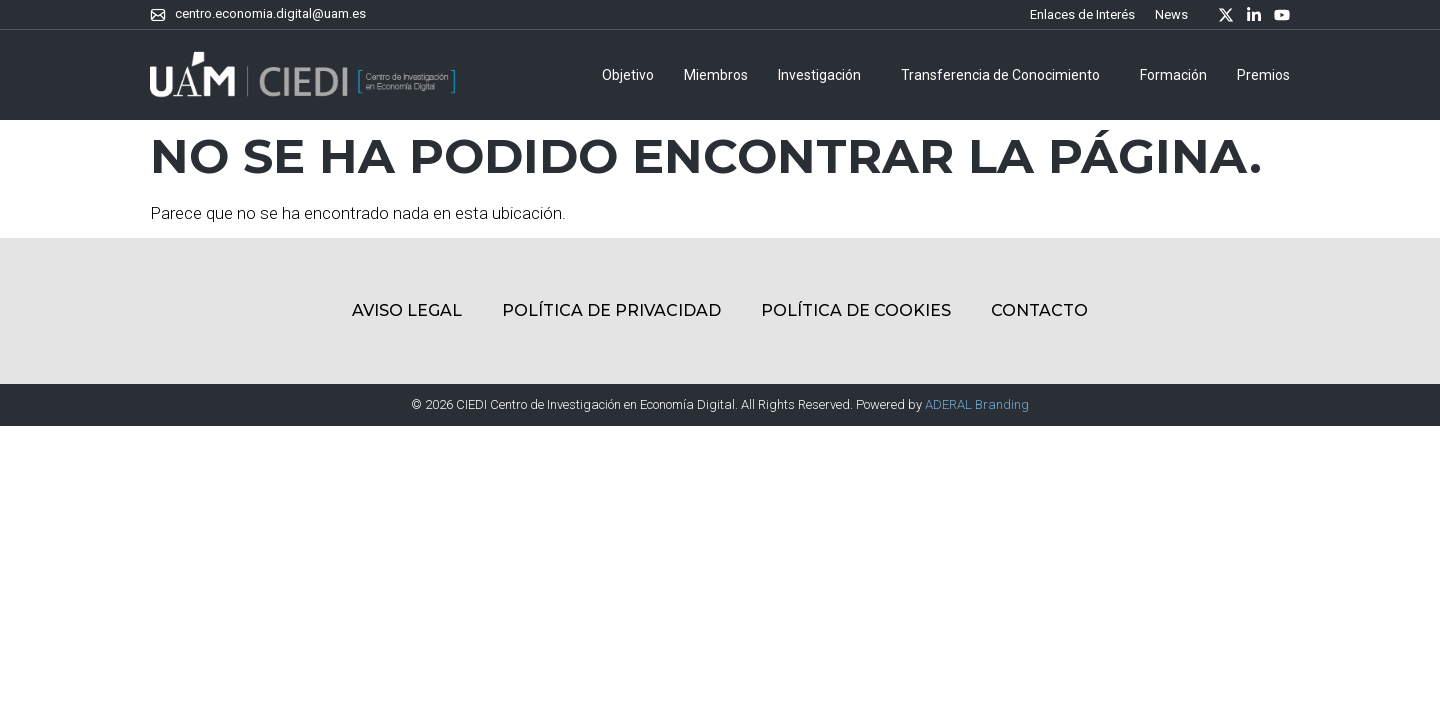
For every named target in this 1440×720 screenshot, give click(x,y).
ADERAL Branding (977, 404)
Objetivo (628, 75)
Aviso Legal (407, 310)
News (1171, 14)
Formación (1173, 75)
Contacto (1039, 310)
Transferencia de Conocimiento (1005, 75)
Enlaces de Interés (1082, 14)
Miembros (716, 75)
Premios (1263, 75)
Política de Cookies (856, 310)
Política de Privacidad (611, 310)
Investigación (824, 75)
